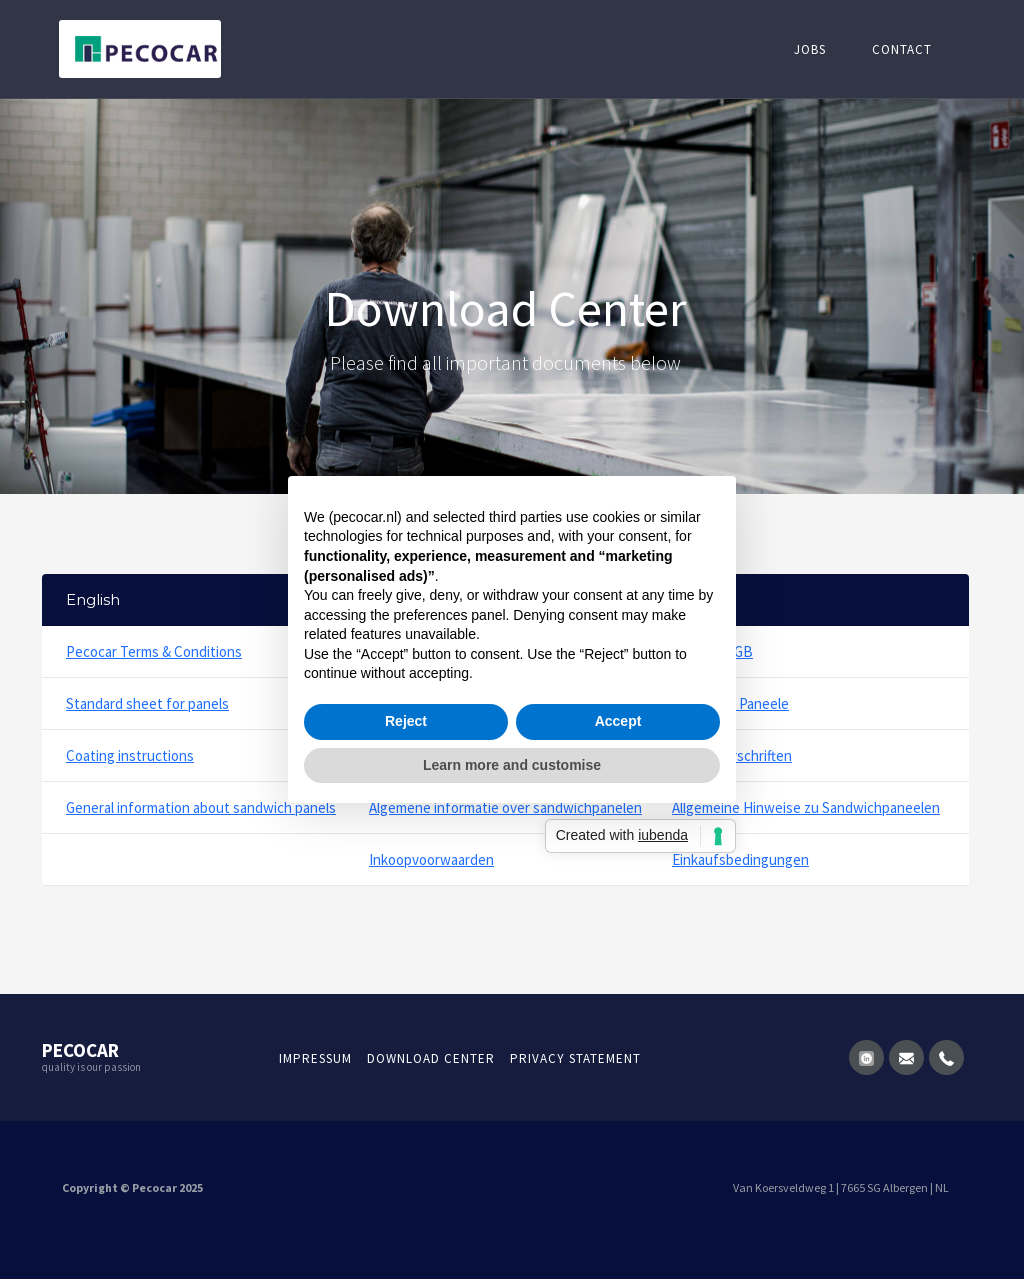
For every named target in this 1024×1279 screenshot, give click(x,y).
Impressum (315, 1058)
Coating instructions (130, 755)
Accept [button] (618, 721)
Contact (902, 49)
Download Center (431, 1058)
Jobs (810, 49)
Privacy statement (575, 1058)
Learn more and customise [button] (512, 765)
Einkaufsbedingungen (740, 859)
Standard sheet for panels (147, 703)
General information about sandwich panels (201, 807)
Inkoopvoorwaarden (431, 859)
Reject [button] (406, 721)
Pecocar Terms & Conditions (154, 651)
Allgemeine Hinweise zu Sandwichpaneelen (806, 807)
